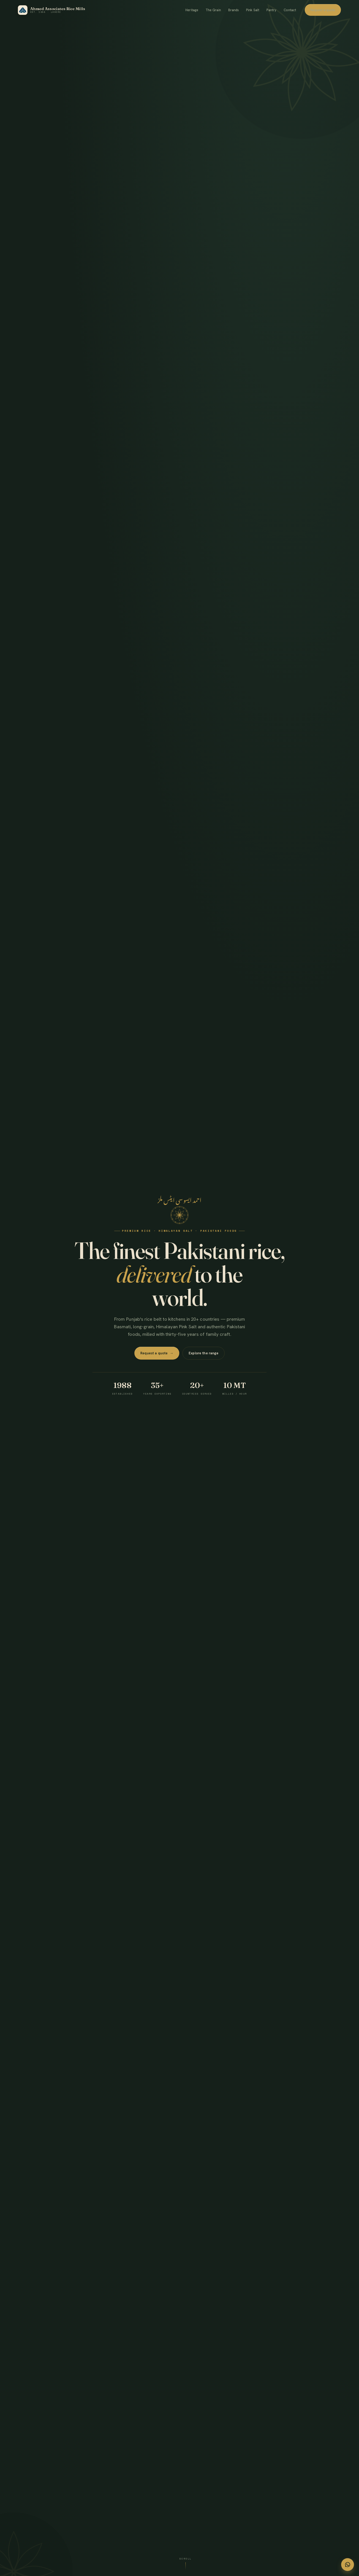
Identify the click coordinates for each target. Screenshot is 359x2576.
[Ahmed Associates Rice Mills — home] (51, 10)
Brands (233, 10)
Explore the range (203, 1353)
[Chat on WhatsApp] (347, 2564)
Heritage (191, 10)
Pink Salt (252, 10)
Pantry (271, 10)
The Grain (213, 10)
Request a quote (322, 10)
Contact (290, 10)
